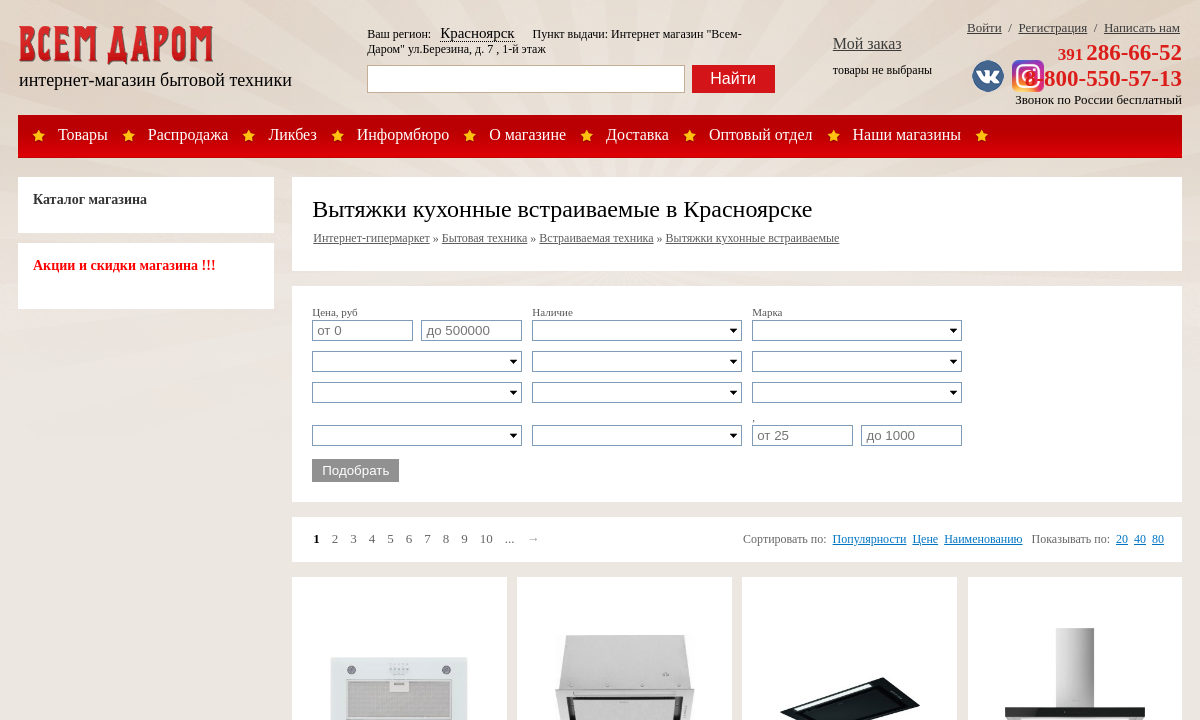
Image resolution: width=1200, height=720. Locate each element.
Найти (733, 78)
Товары (83, 134)
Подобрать (355, 470)
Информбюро (403, 134)
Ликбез (292, 134)
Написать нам (1142, 27)
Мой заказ (867, 43)
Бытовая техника (485, 238)
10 (486, 538)
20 (1122, 539)
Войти (984, 27)
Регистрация (1052, 27)
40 (1140, 539)
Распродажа (188, 134)
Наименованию (983, 539)
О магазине (527, 134)
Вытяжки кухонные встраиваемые (753, 238)
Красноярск (477, 33)
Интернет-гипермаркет (371, 238)
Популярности (870, 539)
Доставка (637, 134)
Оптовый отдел (761, 134)
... (510, 538)
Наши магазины (907, 134)
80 (1158, 539)
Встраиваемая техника (596, 238)
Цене (925, 539)
